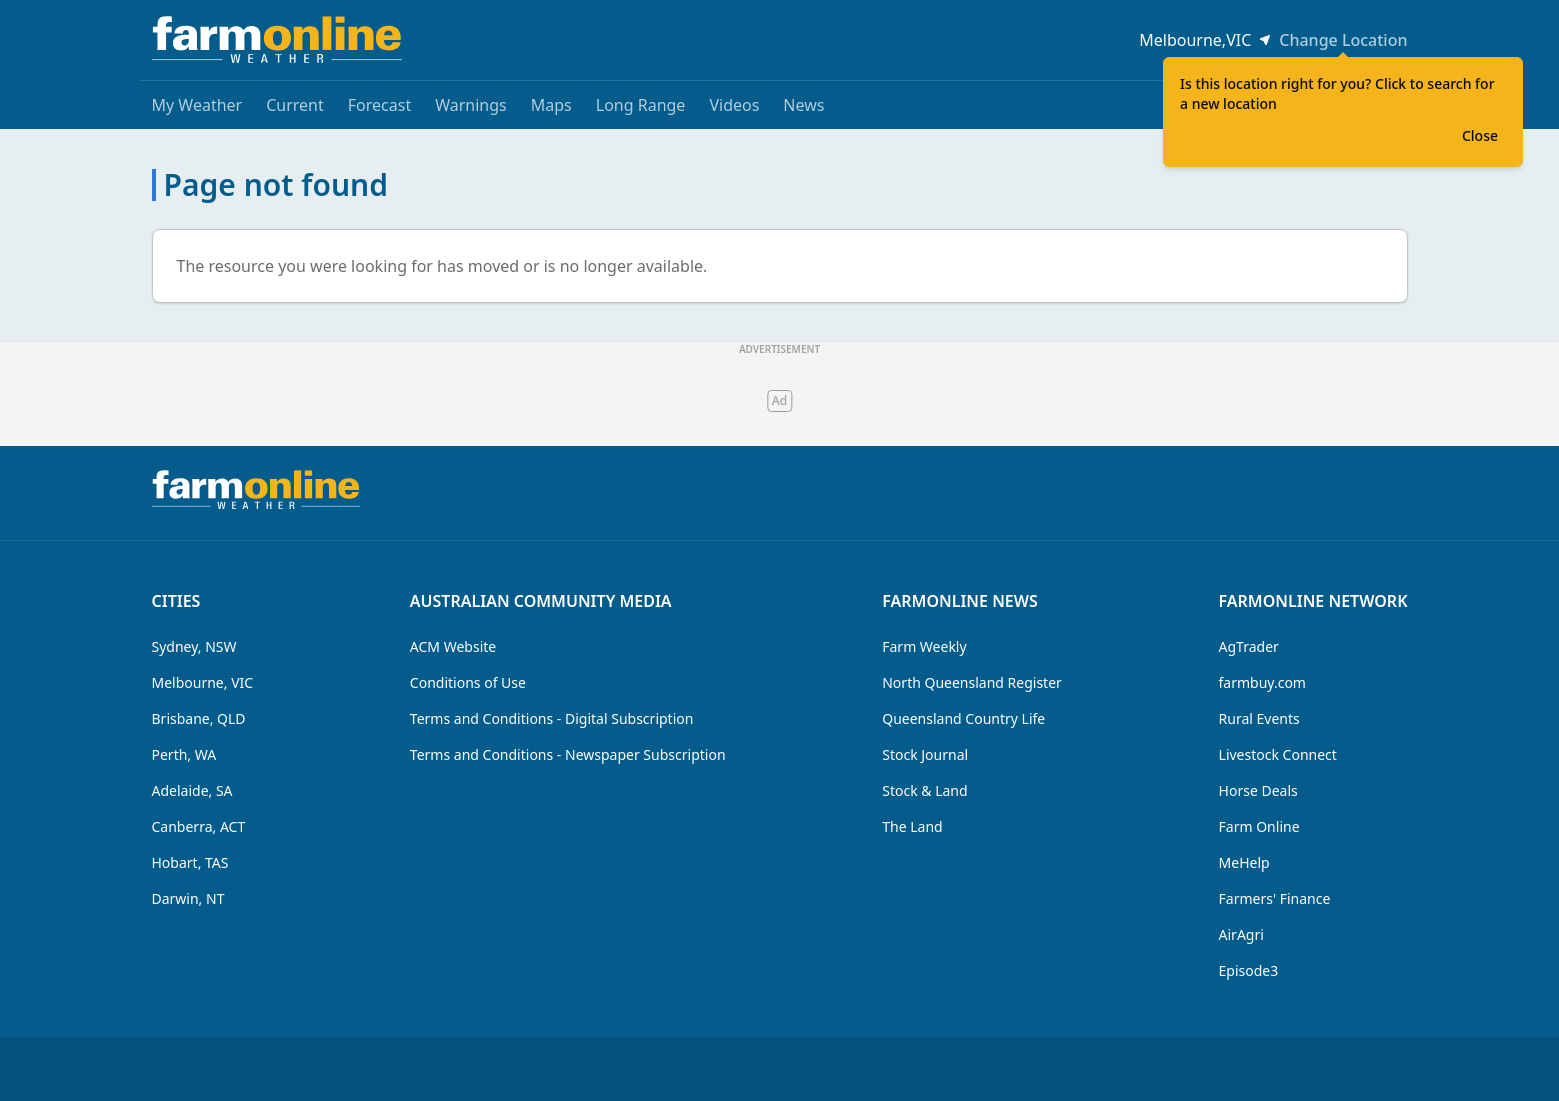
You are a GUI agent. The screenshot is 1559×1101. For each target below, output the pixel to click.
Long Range (641, 105)
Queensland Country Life (963, 718)
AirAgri (1241, 934)
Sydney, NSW (194, 646)
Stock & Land (924, 790)
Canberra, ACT (199, 826)
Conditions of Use (468, 682)
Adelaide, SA (192, 790)
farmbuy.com (1262, 682)
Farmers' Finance (1275, 898)
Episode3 (1249, 970)
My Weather (197, 105)
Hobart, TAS (190, 862)
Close (1480, 135)
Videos (734, 105)
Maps (551, 105)
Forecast (379, 105)
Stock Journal (925, 754)
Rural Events (1259, 718)
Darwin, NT (188, 898)
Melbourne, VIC (203, 682)
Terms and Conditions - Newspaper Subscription (568, 754)
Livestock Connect (1278, 754)
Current (295, 105)
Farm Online (1259, 826)
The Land (912, 826)
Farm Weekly (924, 646)
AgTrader (1249, 646)
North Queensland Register (972, 682)
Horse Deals (1258, 790)
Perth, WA (184, 754)
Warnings (471, 105)
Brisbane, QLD (199, 718)
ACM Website (453, 646)
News (803, 105)
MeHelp (1244, 862)
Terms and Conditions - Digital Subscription (552, 718)
